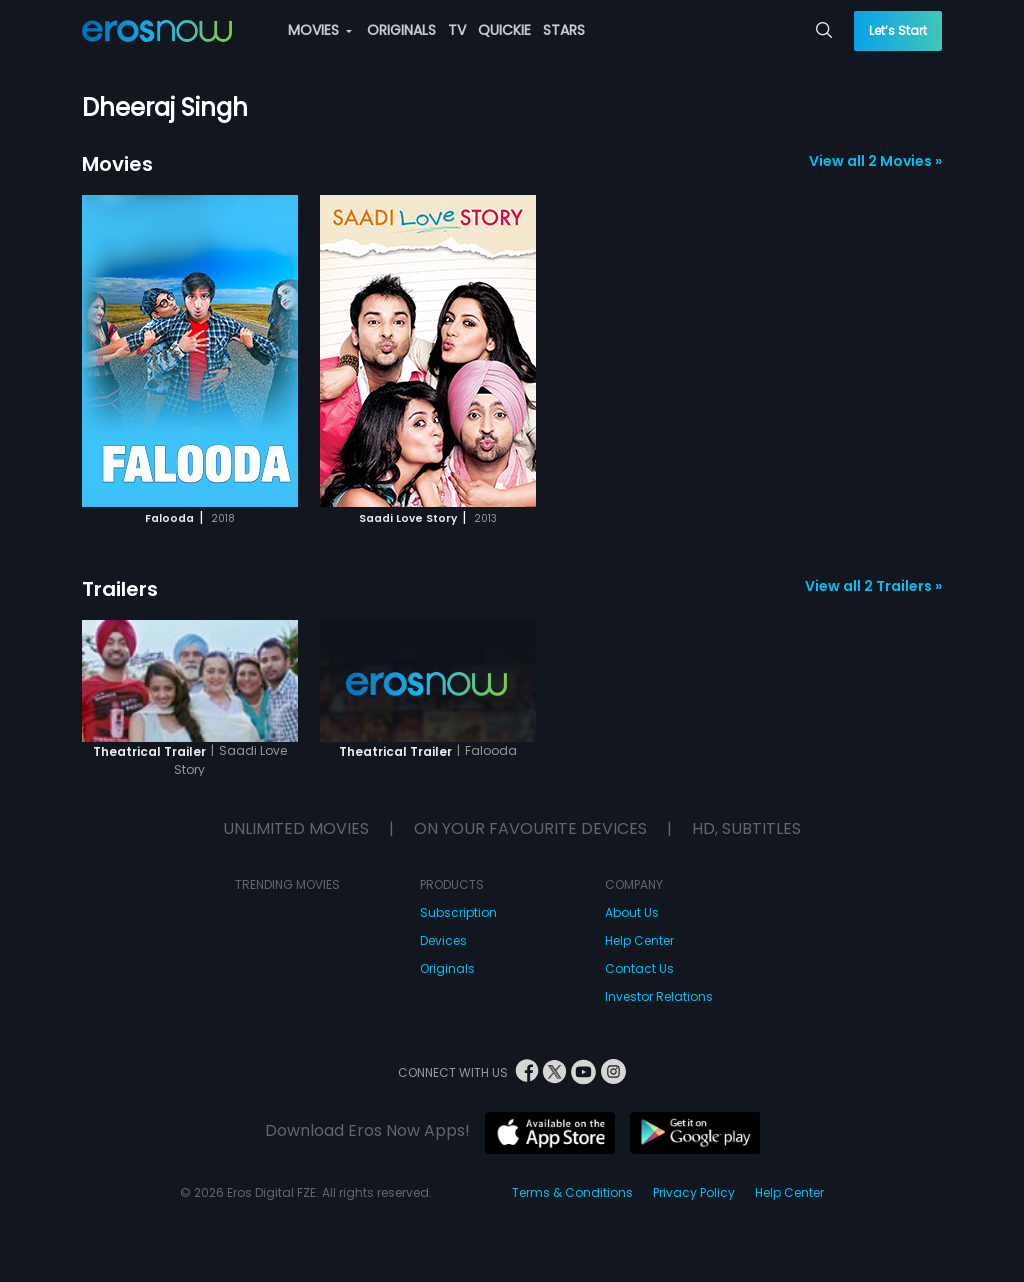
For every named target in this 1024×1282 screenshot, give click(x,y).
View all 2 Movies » (875, 161)
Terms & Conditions (572, 1192)
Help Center (639, 940)
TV (457, 30)
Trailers (120, 589)
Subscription (458, 912)
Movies (117, 164)
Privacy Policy (694, 1192)
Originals (447, 968)
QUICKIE (504, 30)
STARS (564, 30)
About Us (632, 912)
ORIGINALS (401, 30)
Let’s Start (898, 30)
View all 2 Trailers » (873, 586)
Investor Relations (659, 996)
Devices (443, 940)
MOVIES (320, 30)
